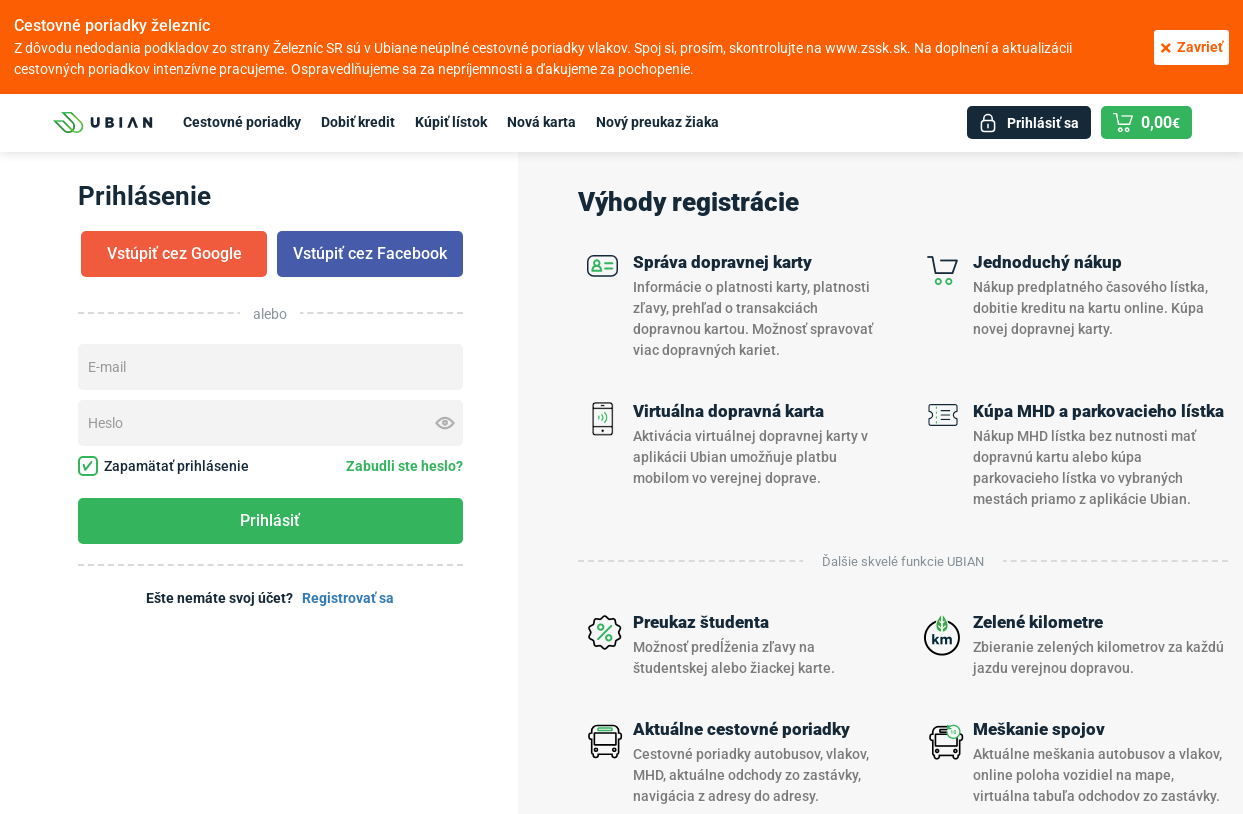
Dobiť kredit (358, 122)
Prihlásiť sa (1043, 123)
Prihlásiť (270, 520)
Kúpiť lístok (451, 122)
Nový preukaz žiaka (657, 122)
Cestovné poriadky (242, 122)
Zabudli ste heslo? (404, 466)
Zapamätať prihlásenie (163, 466)
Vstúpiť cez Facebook (370, 253)
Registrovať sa (348, 598)
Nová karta (541, 122)
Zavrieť (1191, 47)
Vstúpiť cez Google (174, 253)
